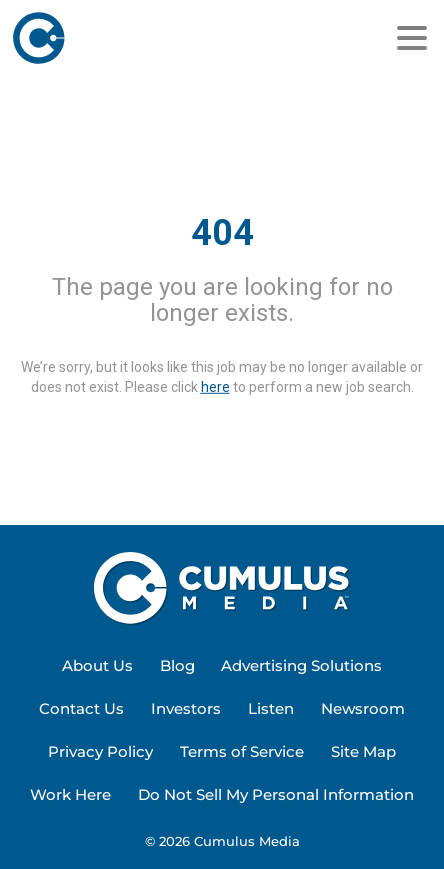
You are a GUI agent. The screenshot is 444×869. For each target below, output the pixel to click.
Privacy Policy (100, 751)
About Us (97, 665)
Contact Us (81, 708)
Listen (271, 708)
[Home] (120, 37)
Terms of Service (242, 751)
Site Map (363, 751)
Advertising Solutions (301, 665)
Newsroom (363, 708)
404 (222, 233)
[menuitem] (97, 666)
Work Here (70, 794)
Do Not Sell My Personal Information (276, 794)
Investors (186, 708)
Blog (177, 665)
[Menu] (411, 37)
